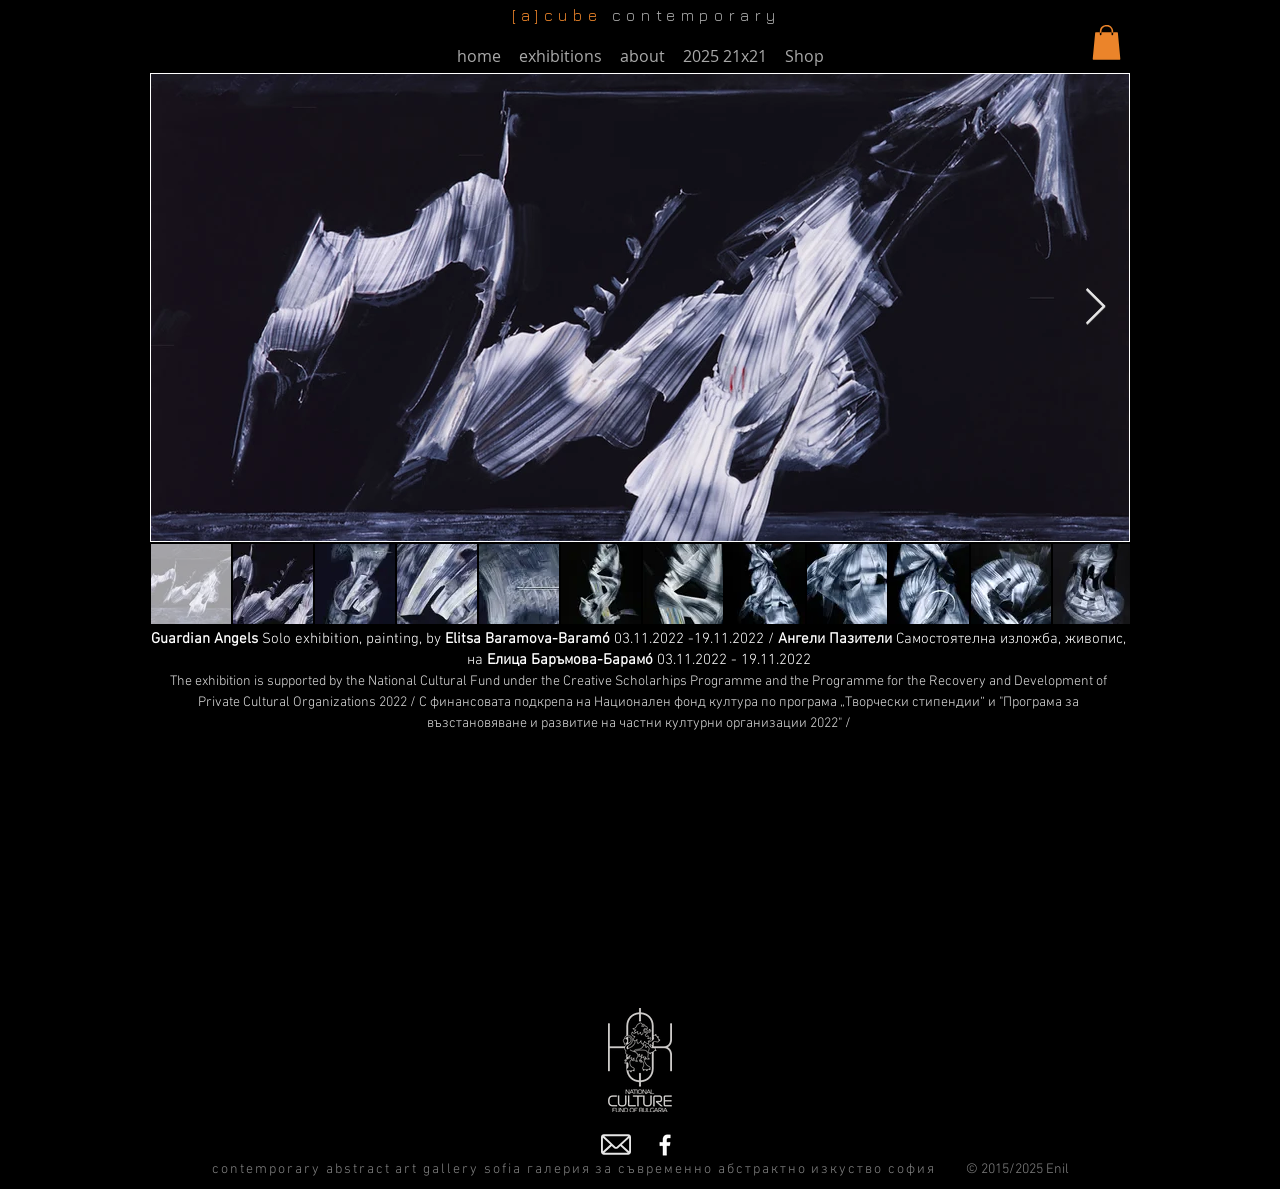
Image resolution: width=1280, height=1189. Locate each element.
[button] (1106, 42)
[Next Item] (1095, 307)
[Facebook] (665, 1145)
